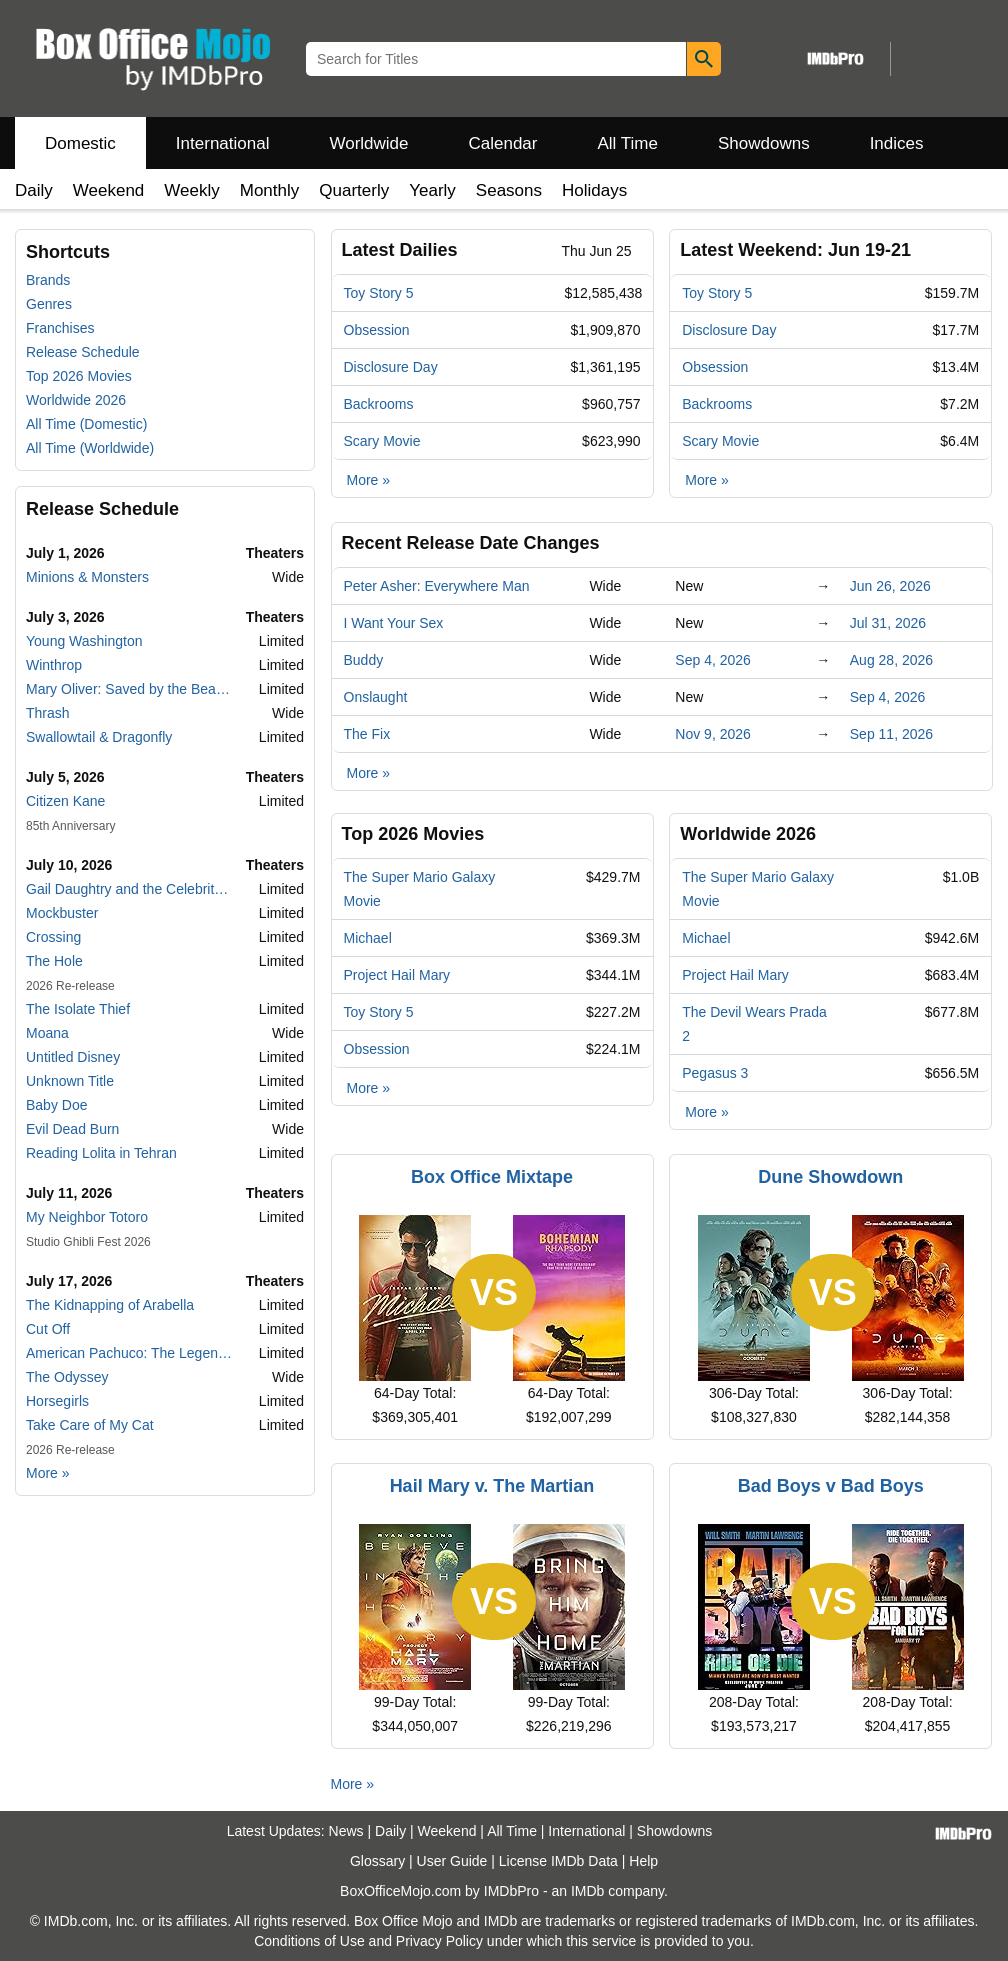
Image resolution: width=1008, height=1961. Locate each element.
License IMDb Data (558, 1861)
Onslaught (376, 697)
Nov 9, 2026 (713, 734)
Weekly (191, 190)
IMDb (587, 1891)
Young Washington (84, 641)
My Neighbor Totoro (87, 1217)
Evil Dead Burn (72, 1129)
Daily (34, 190)
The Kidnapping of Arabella (110, 1305)
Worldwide (368, 143)
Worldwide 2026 (76, 400)
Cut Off (48, 1329)
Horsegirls (57, 1401)
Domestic (80, 143)
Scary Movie (382, 441)
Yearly (432, 190)
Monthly (270, 190)
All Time (628, 143)
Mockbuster (62, 913)
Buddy (364, 660)
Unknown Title (70, 1081)
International (223, 143)
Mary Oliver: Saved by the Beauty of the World (129, 689)
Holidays (594, 190)
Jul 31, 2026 (888, 623)
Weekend (109, 190)
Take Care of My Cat (90, 1425)
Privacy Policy (439, 1941)
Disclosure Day (391, 367)
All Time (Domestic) (86, 424)
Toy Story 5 (379, 293)
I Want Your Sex (394, 623)
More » (48, 1473)
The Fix (367, 734)
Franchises (60, 328)
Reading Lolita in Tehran (101, 1153)
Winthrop (54, 665)
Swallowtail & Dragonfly (99, 737)
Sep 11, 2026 (891, 734)
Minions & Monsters (87, 577)
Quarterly (354, 190)
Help (643, 1861)
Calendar (503, 143)
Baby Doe (56, 1105)
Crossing (53, 937)
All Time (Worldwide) (90, 448)
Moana (47, 1033)
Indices (897, 143)
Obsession (377, 330)
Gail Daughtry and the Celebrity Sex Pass (129, 889)
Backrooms (379, 404)
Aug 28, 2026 (891, 660)
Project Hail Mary (397, 975)
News (346, 1831)
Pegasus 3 (715, 1073)
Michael (368, 938)
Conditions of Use (309, 1941)
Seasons (509, 190)
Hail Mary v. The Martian (492, 1486)
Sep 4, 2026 (713, 660)
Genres (49, 304)
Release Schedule (83, 352)
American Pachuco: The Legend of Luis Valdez (129, 1353)
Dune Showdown (830, 1177)
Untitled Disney (73, 1057)
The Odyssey (67, 1377)
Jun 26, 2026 (890, 586)
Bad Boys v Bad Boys (831, 1486)
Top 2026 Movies (79, 376)
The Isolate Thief (78, 1009)
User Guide (452, 1861)
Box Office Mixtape (492, 1177)
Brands (48, 280)
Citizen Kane (65, 801)
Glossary (377, 1861)
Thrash (48, 713)
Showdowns (764, 143)
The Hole (54, 961)
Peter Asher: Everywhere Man (437, 586)
